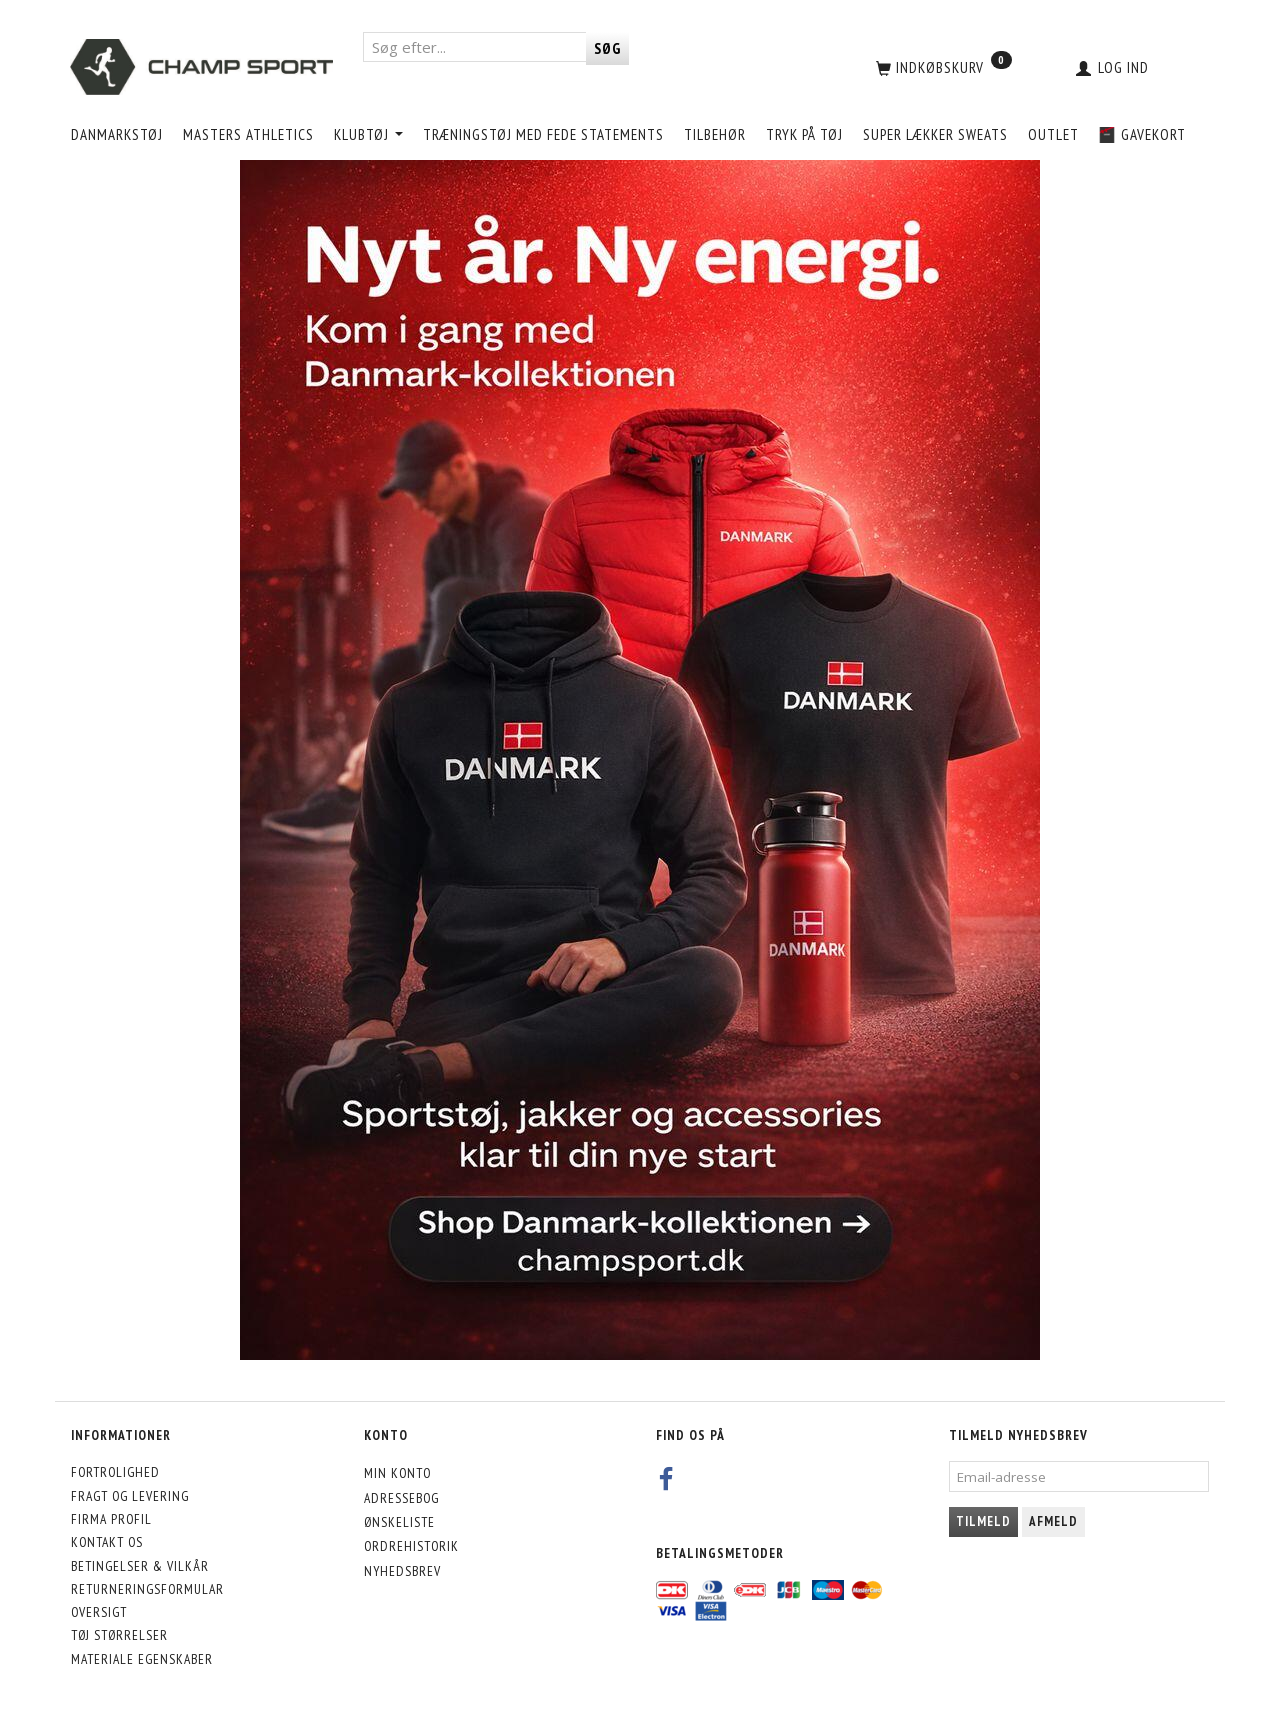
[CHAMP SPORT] (201, 67)
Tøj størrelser (119, 1635)
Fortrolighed (115, 1472)
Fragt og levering (130, 1496)
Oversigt (99, 1612)
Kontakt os (107, 1542)
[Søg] (607, 48)
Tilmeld (983, 1521)
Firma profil (111, 1519)
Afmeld (1053, 1521)
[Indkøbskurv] (942, 67)
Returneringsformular (147, 1589)
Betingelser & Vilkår (140, 1566)
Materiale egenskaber (142, 1659)
